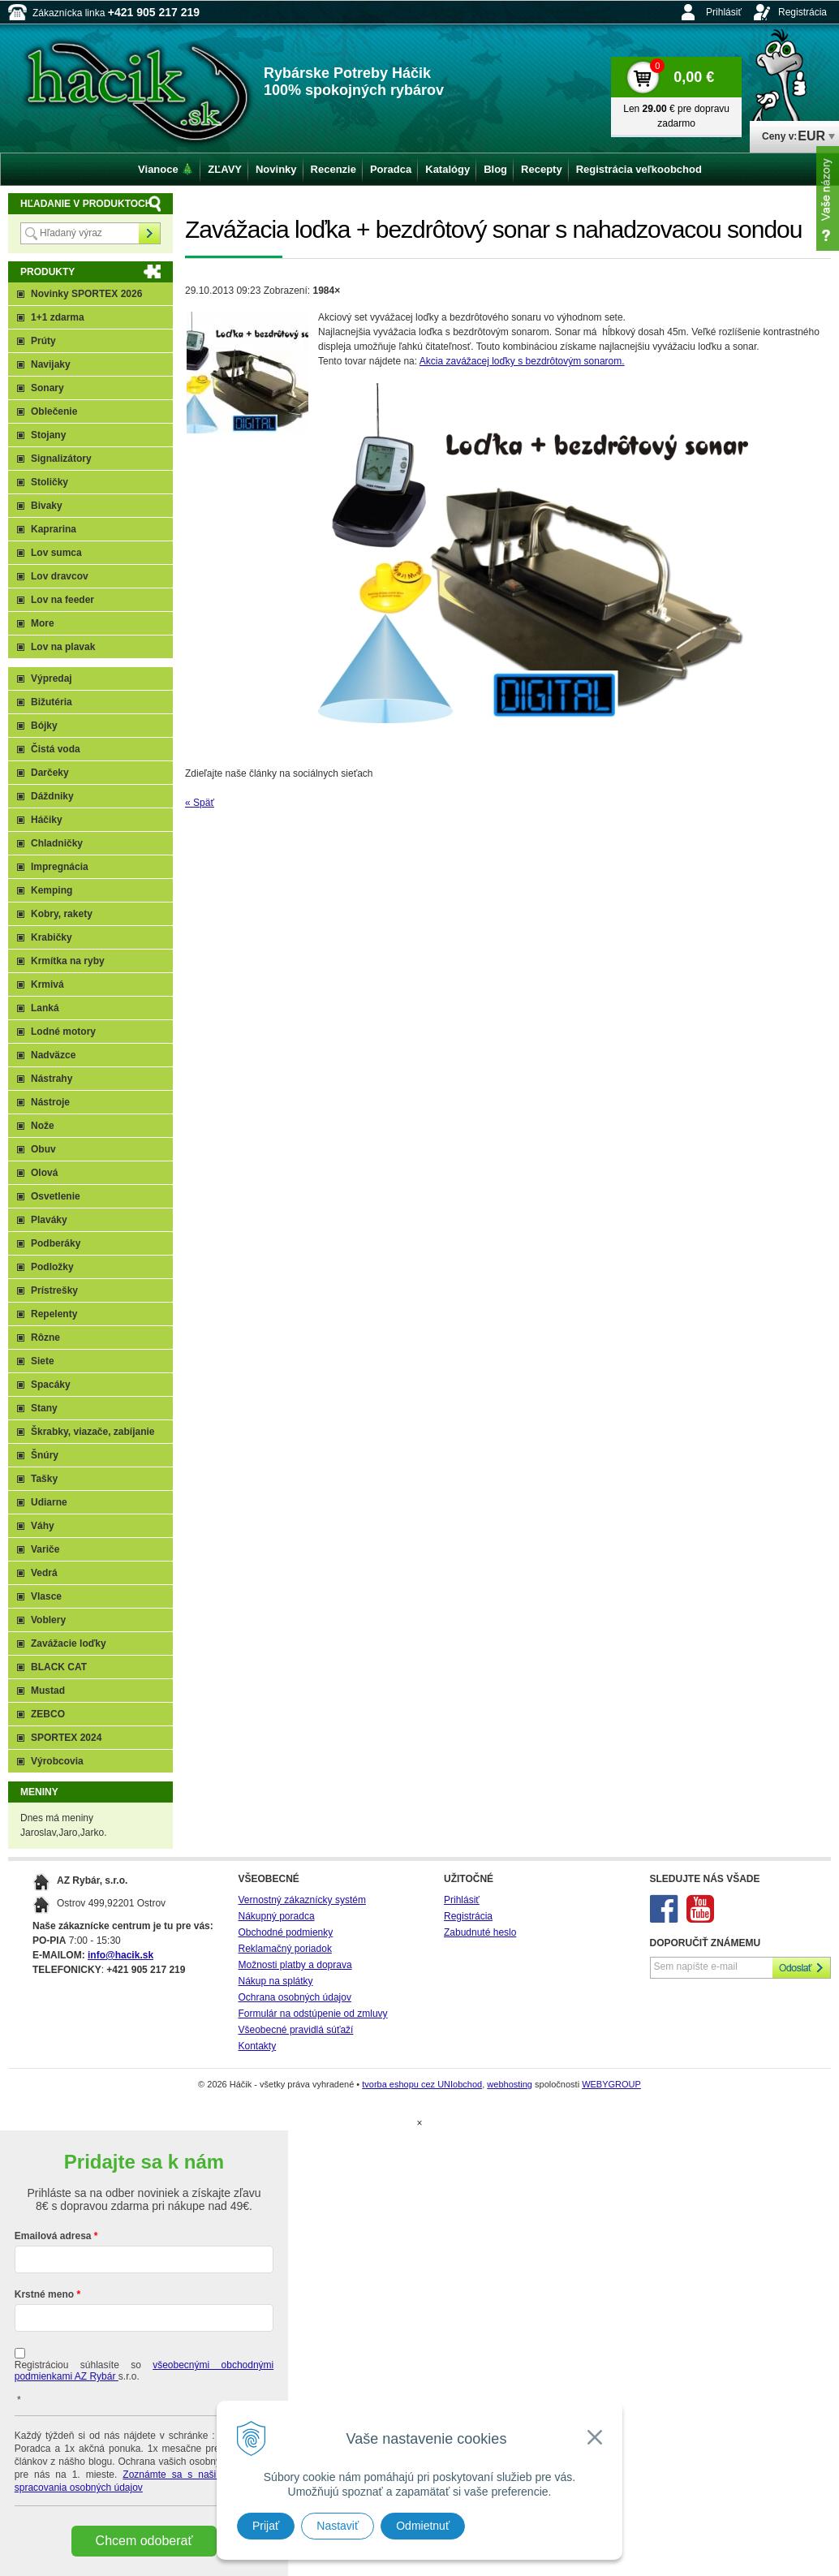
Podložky (52, 1267)
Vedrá (44, 1573)
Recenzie (333, 169)
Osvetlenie (55, 1196)
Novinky (276, 169)
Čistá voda (55, 749)
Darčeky (50, 772)
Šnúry (44, 1455)
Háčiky (46, 819)
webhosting (509, 2084)
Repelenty (54, 1314)
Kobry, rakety (62, 914)
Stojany (48, 435)
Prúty (43, 341)
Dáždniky (52, 796)
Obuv (43, 1149)
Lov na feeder (62, 599)
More (42, 623)
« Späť (199, 802)
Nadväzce (53, 1055)
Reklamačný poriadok (285, 1948)
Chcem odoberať (144, 2541)
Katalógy (447, 169)
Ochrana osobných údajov (295, 1997)
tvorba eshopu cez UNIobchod (422, 2084)
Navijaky (51, 364)
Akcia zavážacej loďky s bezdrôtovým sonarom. (522, 361)
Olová (44, 1172)
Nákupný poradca (277, 1916)
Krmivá (47, 984)
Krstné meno (44, 2294)
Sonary (47, 388)
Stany (44, 1408)
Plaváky (49, 1220)
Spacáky (51, 1384)
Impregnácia (59, 866)
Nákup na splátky (276, 1981)
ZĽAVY (225, 169)
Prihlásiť (724, 12)
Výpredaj (51, 678)
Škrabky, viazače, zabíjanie (93, 1431)
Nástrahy (51, 1078)
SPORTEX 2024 (66, 1737)
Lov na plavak (63, 647)
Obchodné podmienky (286, 1932)
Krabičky (51, 937)
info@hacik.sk (120, 1955)
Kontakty (258, 2046)
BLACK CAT (59, 1667)
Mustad (48, 1690)
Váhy (42, 1525)
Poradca (390, 169)
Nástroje (50, 1102)
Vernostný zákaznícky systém (302, 1900)
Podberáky (55, 1243)
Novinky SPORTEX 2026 (86, 293)
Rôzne (45, 1337)
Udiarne (49, 1502)
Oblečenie (54, 411)
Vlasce (46, 1596)
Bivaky (46, 505)
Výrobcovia (57, 1761)
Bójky (44, 725)
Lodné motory (63, 1031)
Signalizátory (61, 458)
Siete (42, 1361)
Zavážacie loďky (68, 1643)
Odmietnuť (423, 2525)
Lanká (45, 1008)
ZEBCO (48, 1714)
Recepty (541, 169)
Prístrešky (54, 1290)
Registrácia (802, 12)
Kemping (51, 890)
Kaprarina (53, 529)
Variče (45, 1549)
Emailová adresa (53, 2236)
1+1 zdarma (57, 317)
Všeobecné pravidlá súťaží (296, 2029)
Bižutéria (51, 702)
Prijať (265, 2525)
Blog (495, 169)
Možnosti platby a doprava (295, 1965)
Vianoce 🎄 (166, 169)
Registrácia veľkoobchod (639, 169)
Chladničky (57, 843)
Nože (42, 1125)
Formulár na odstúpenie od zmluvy (313, 2013)
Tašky (44, 1478)
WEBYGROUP (611, 2084)
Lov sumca (56, 552)
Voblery (48, 1620)
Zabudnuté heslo (480, 1932)
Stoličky (49, 482)
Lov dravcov (59, 576)
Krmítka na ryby (68, 961)
